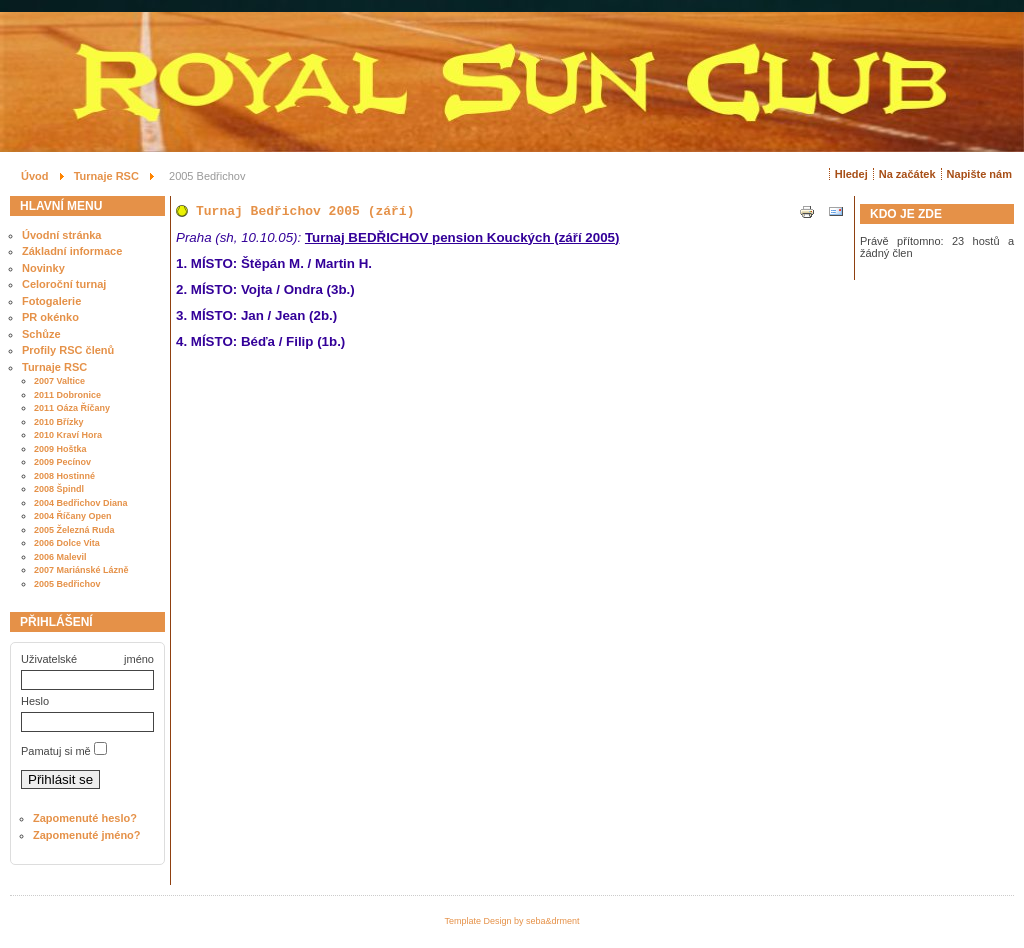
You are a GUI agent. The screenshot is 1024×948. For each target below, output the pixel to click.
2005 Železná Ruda (74, 530)
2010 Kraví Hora (68, 435)
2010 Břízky (59, 422)
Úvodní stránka (61, 235)
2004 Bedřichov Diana (81, 503)
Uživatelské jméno (87, 659)
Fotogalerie (51, 301)
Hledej (851, 174)
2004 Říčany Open (73, 516)
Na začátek (907, 174)
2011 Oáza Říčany (72, 408)
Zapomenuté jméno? (87, 835)
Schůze (41, 334)
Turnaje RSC (54, 367)
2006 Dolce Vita (67, 543)
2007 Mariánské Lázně (81, 570)
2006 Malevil (60, 557)
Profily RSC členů (68, 350)
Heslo (35, 701)
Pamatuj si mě (56, 751)
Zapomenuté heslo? (85, 818)
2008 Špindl (59, 489)
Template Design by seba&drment (511, 921)
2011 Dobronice (67, 395)
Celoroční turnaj (64, 284)
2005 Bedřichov (67, 584)
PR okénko (50, 317)
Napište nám (979, 174)
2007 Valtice (59, 381)
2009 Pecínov (62, 462)
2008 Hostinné (64, 476)
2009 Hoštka (60, 449)
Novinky (43, 268)
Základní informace (72, 251)
